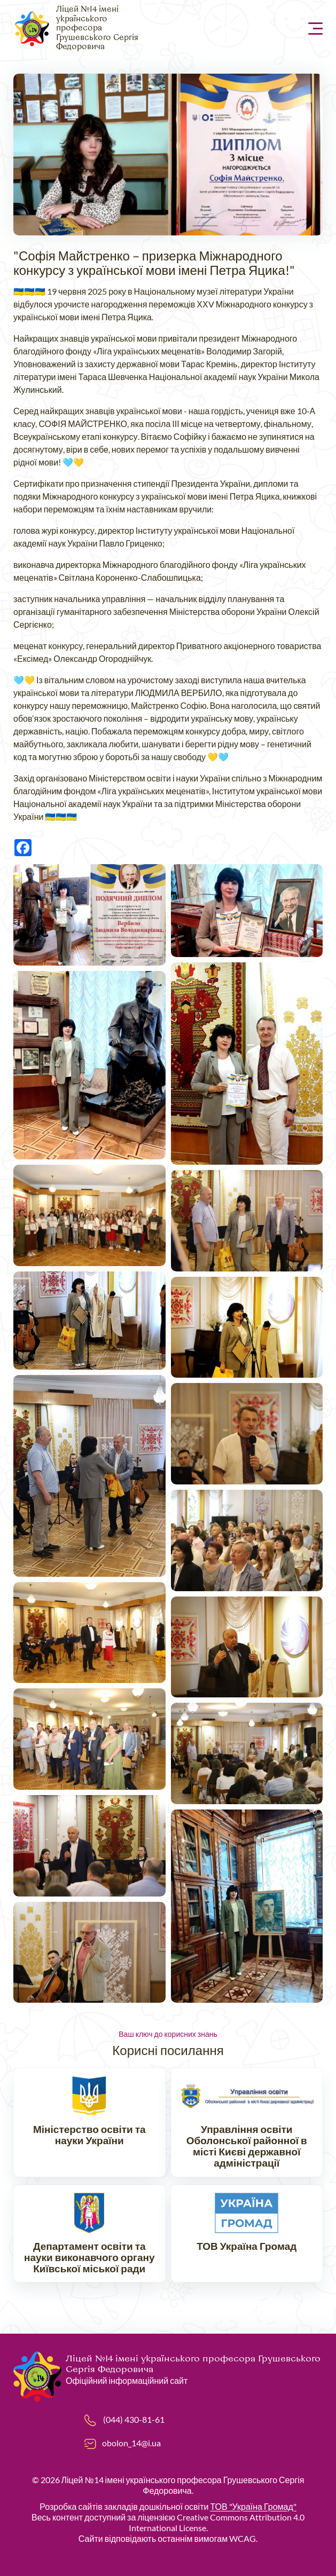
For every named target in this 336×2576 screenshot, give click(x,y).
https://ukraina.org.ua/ (247, 2238)
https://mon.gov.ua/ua (89, 2127)
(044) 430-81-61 (134, 2419)
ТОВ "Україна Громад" (253, 2506)
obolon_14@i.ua (131, 2443)
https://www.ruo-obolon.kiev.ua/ (247, 2127)
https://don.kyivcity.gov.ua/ (89, 2238)
